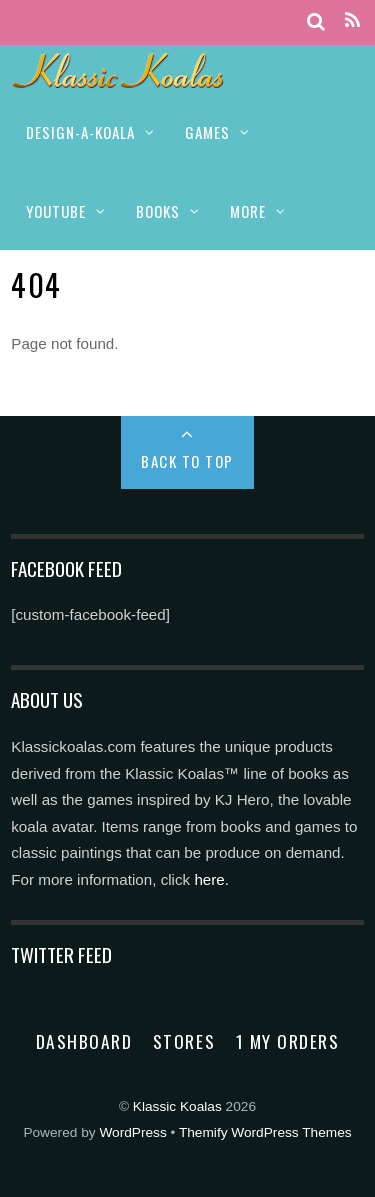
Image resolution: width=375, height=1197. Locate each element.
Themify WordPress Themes (265, 1132)
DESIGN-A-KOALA (80, 132)
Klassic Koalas (177, 1106)
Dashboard (84, 1041)
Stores (184, 1041)
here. (211, 879)
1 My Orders (288, 1041)
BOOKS (158, 211)
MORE (248, 211)
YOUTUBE (56, 211)
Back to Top (187, 461)
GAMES (207, 132)
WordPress (132, 1132)
